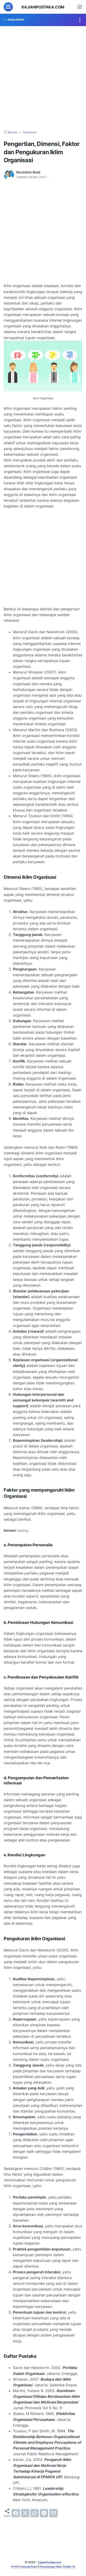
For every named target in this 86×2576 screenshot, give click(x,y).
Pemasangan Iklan (51, 2566)
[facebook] (16, 2513)
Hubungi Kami (27, 2566)
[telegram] (44, 2513)
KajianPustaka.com (43, 6)
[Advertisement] (43, 78)
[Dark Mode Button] (79, 7)
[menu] (8, 6)
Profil (12, 2566)
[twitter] (25, 2513)
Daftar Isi (71, 2566)
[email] (53, 2513)
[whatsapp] (35, 2513)
